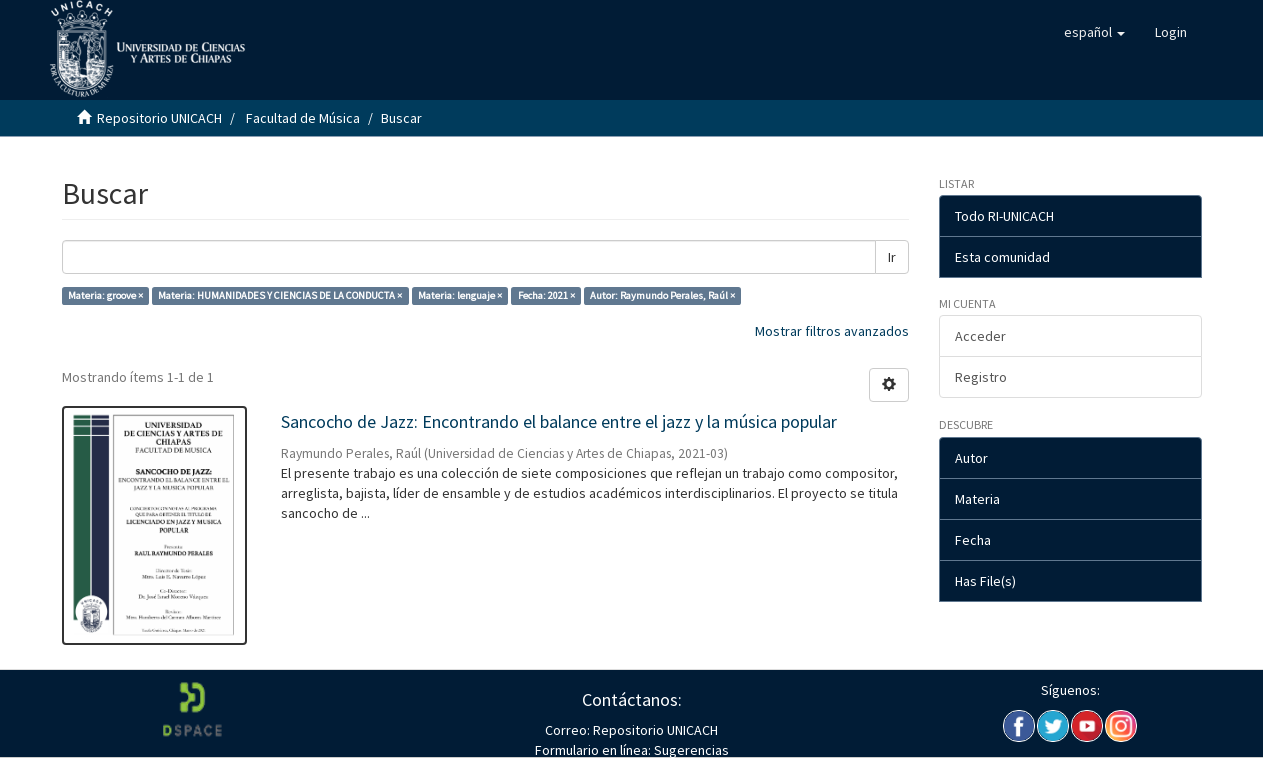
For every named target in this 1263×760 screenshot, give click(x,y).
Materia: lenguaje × (460, 295)
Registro (981, 377)
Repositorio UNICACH (159, 118)
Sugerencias (690, 750)
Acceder (980, 336)
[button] (1094, 32)
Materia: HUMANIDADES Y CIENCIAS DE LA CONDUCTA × (280, 295)
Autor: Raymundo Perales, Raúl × (662, 295)
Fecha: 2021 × (546, 295)
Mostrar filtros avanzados (832, 331)
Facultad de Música (303, 118)
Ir (892, 257)
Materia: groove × (105, 295)
